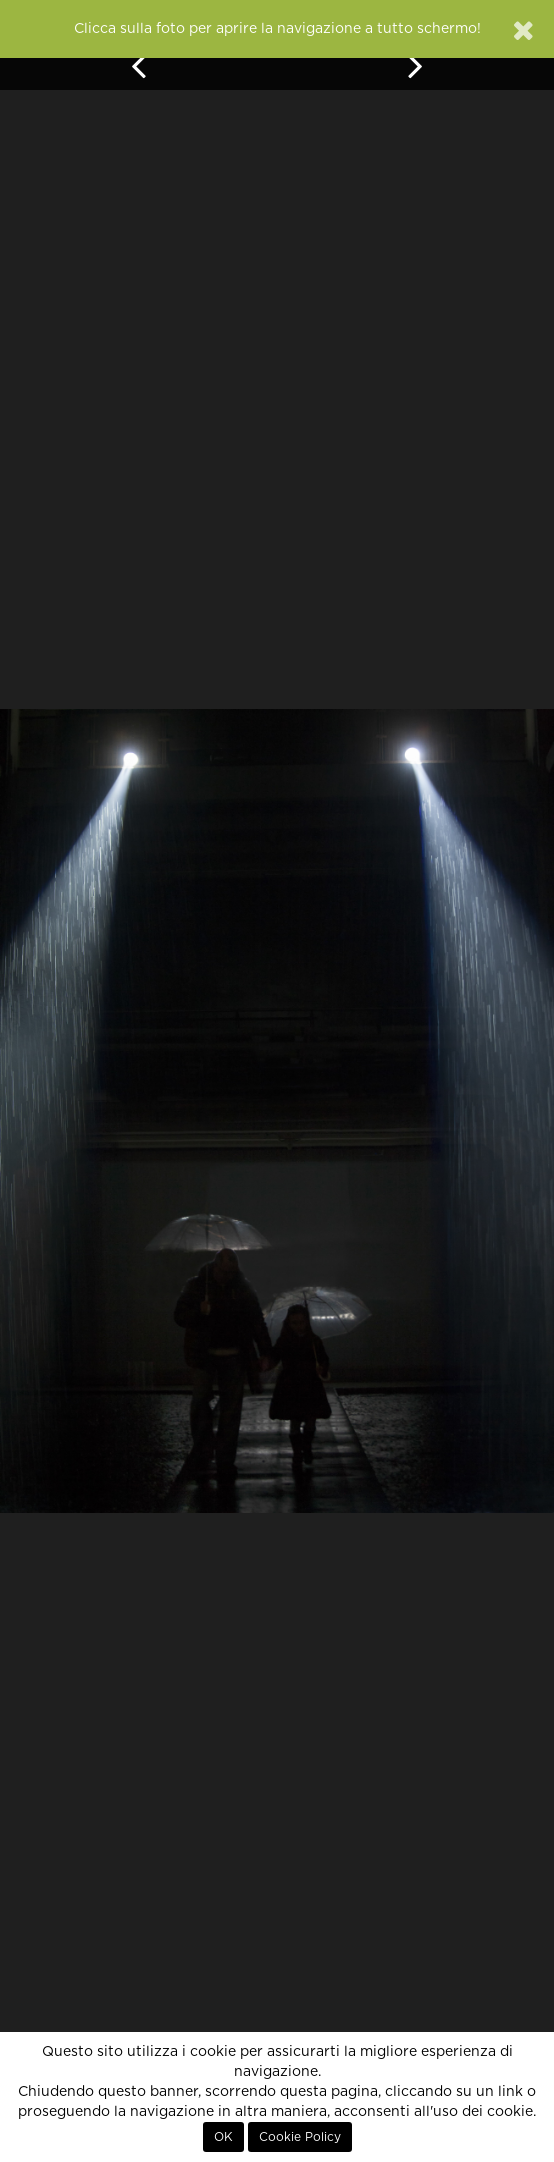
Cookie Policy (300, 2137)
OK (223, 2137)
